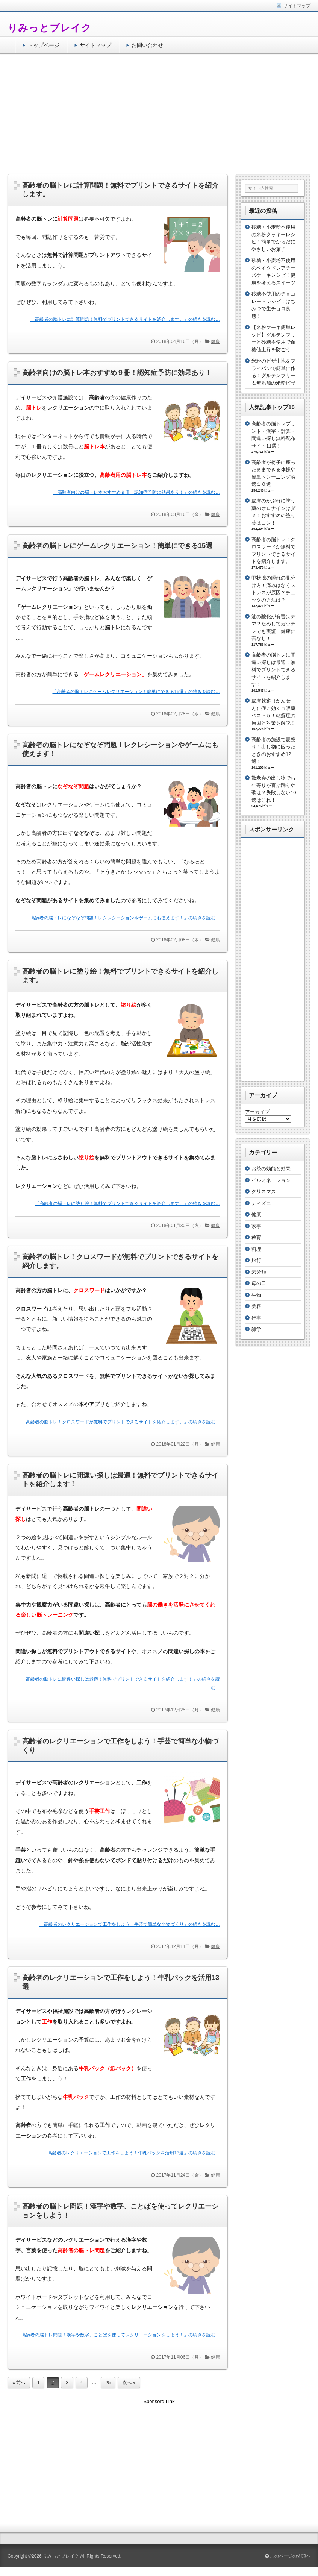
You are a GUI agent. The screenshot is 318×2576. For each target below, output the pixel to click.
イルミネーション (271, 1180)
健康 (215, 341)
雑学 (256, 1329)
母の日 (258, 1283)
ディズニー (263, 1203)
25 (108, 2382)
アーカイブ (257, 1112)
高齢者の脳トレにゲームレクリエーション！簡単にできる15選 (117, 545)
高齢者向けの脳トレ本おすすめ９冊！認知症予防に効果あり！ (117, 372)
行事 (256, 1318)
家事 (256, 1226)
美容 (256, 1306)
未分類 (258, 1272)
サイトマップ (95, 45)
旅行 (256, 1260)
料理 (256, 1249)
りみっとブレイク (50, 27)
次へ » (129, 2382)
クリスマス (263, 1191)
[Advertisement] (159, 114)
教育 (256, 1237)
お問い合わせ (147, 45)
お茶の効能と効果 (271, 1168)
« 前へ (18, 2382)
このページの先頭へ (287, 2556)
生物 (256, 1295)
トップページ (43, 45)
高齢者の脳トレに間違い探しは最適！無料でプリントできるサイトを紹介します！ (273, 669)
